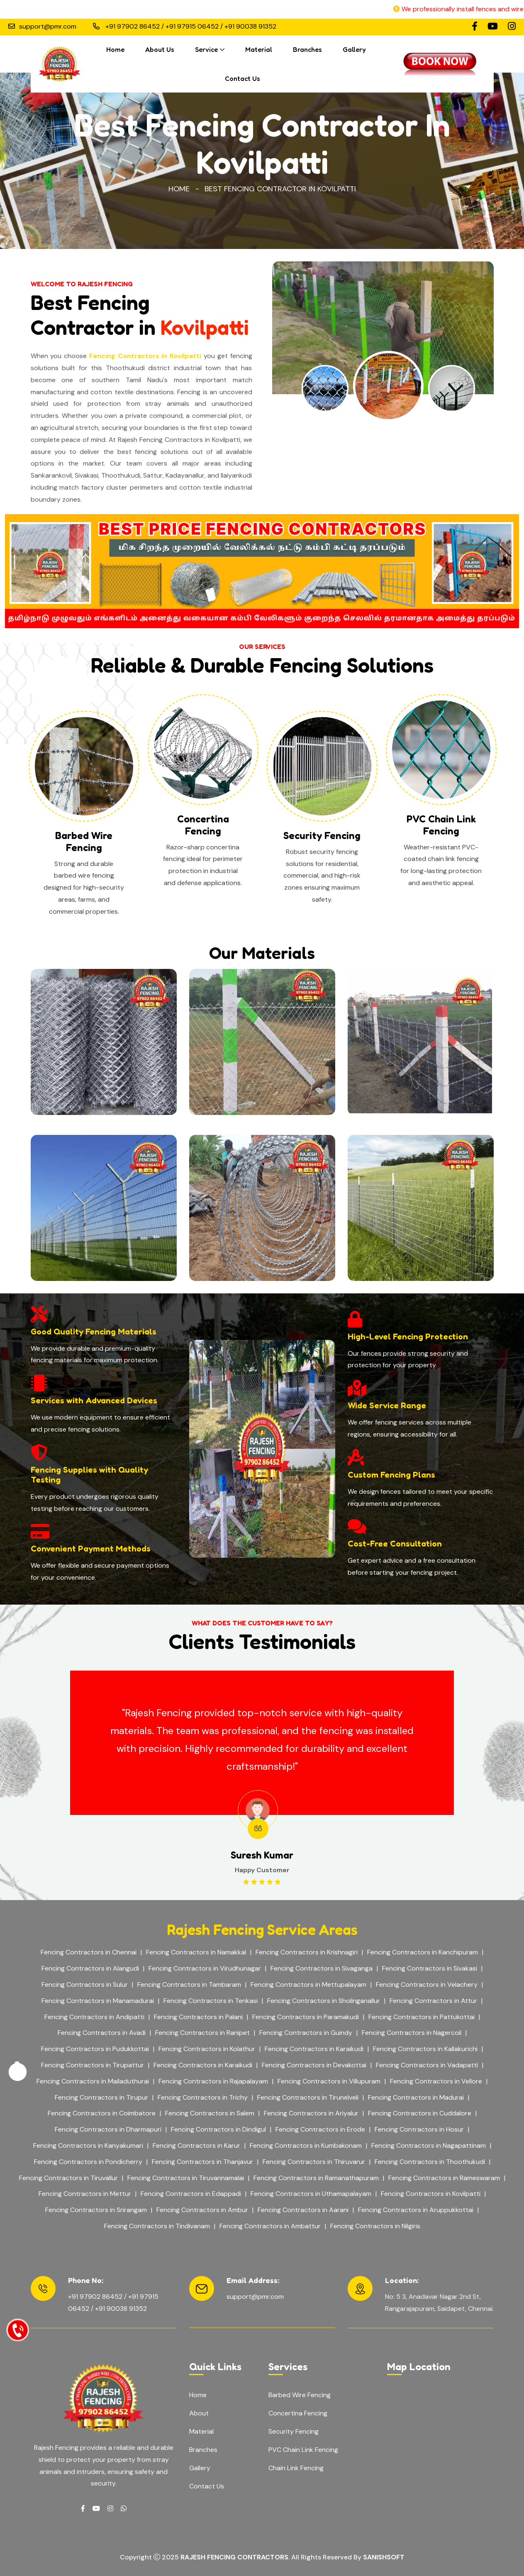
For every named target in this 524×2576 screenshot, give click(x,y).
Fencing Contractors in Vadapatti (427, 2065)
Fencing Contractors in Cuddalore (419, 2113)
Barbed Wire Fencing (83, 841)
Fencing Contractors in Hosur (419, 2129)
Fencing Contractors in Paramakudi (305, 2017)
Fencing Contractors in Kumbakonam (306, 2145)
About (199, 2413)
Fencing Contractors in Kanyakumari (88, 2145)
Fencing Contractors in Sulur (84, 1984)
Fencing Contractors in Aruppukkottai (415, 2209)
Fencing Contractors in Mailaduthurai (93, 2081)
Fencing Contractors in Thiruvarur (314, 2161)
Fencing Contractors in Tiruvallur (68, 2178)
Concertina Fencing (203, 825)
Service (206, 49)
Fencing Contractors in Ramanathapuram (316, 2178)
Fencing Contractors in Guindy (305, 2032)
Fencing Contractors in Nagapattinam (428, 2145)
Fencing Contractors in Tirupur (101, 2097)
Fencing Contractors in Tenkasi (210, 2000)
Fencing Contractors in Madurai (416, 2097)
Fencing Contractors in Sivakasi (429, 1968)
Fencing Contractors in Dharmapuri (108, 2129)
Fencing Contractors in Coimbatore (102, 2113)
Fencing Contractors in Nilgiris (375, 2226)
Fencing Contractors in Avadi (102, 2032)
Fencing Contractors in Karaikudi (314, 2048)
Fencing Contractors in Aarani (303, 2209)
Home (115, 49)
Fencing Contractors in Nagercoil (411, 2032)
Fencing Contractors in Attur (433, 2000)
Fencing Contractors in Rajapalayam (213, 2081)
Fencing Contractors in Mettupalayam (308, 1984)
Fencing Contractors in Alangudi (90, 1968)
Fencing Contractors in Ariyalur (311, 2113)
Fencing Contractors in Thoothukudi (430, 2161)
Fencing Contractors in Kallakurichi (425, 2048)
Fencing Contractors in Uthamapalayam (311, 2193)
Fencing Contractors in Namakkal (196, 1952)
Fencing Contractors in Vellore (436, 2081)
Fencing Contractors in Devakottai (314, 2065)
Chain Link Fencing (296, 2468)
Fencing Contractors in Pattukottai (421, 2017)
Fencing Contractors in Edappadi (191, 2193)
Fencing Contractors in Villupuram (329, 2081)
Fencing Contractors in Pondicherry (88, 2161)
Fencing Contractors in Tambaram (189, 1984)
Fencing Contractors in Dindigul (218, 2129)
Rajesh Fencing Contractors (234, 2557)
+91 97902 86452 (132, 26)
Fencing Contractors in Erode (320, 2129)
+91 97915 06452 (192, 26)
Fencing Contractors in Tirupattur (92, 2065)
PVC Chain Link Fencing (441, 825)
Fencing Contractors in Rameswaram (444, 2178)
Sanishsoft (384, 2557)
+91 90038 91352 (250, 26)
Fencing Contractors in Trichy (203, 2097)
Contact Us (242, 78)
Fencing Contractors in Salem (209, 2113)
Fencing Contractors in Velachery (427, 1984)
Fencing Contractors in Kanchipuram (422, 1952)
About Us (159, 49)
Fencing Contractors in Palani (198, 2017)
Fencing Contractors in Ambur (202, 2209)
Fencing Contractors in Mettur (85, 2193)
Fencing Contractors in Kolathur (206, 2048)
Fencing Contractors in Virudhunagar (205, 1968)
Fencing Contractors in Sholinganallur (323, 2000)
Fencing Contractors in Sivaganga (322, 1968)
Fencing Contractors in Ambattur (270, 2226)
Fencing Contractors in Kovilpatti (430, 2193)
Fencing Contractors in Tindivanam (157, 2226)
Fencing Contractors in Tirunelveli (307, 2097)
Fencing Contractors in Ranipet (202, 2032)
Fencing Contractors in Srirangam (96, 2209)
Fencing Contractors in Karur (196, 2145)
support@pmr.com (47, 26)
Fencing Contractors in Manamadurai (97, 2000)
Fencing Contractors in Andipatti (94, 2017)
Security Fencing (322, 835)
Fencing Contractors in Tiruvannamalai (185, 2178)
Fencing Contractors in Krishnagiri (307, 1952)
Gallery (354, 49)
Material (258, 49)
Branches (307, 49)
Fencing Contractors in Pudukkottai (95, 2048)
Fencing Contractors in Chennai (88, 1952)
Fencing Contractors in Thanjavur (202, 2161)
